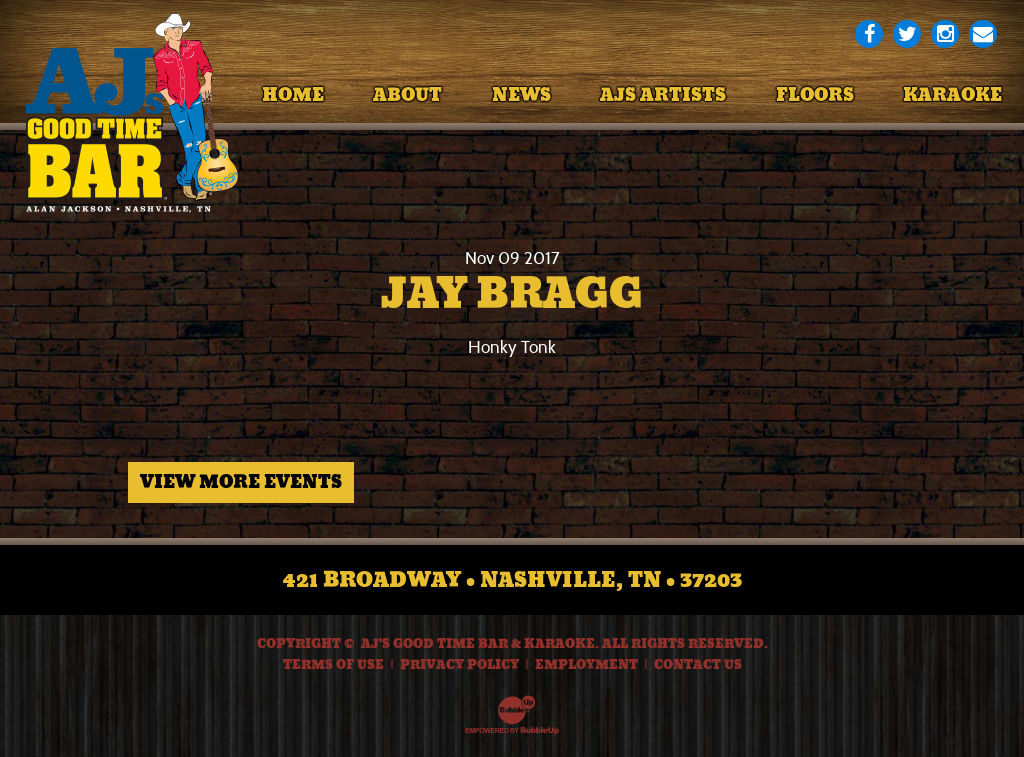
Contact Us (698, 665)
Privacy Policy (459, 665)
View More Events (241, 482)
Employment (586, 665)
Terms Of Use (333, 665)
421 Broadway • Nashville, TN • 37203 (512, 580)
